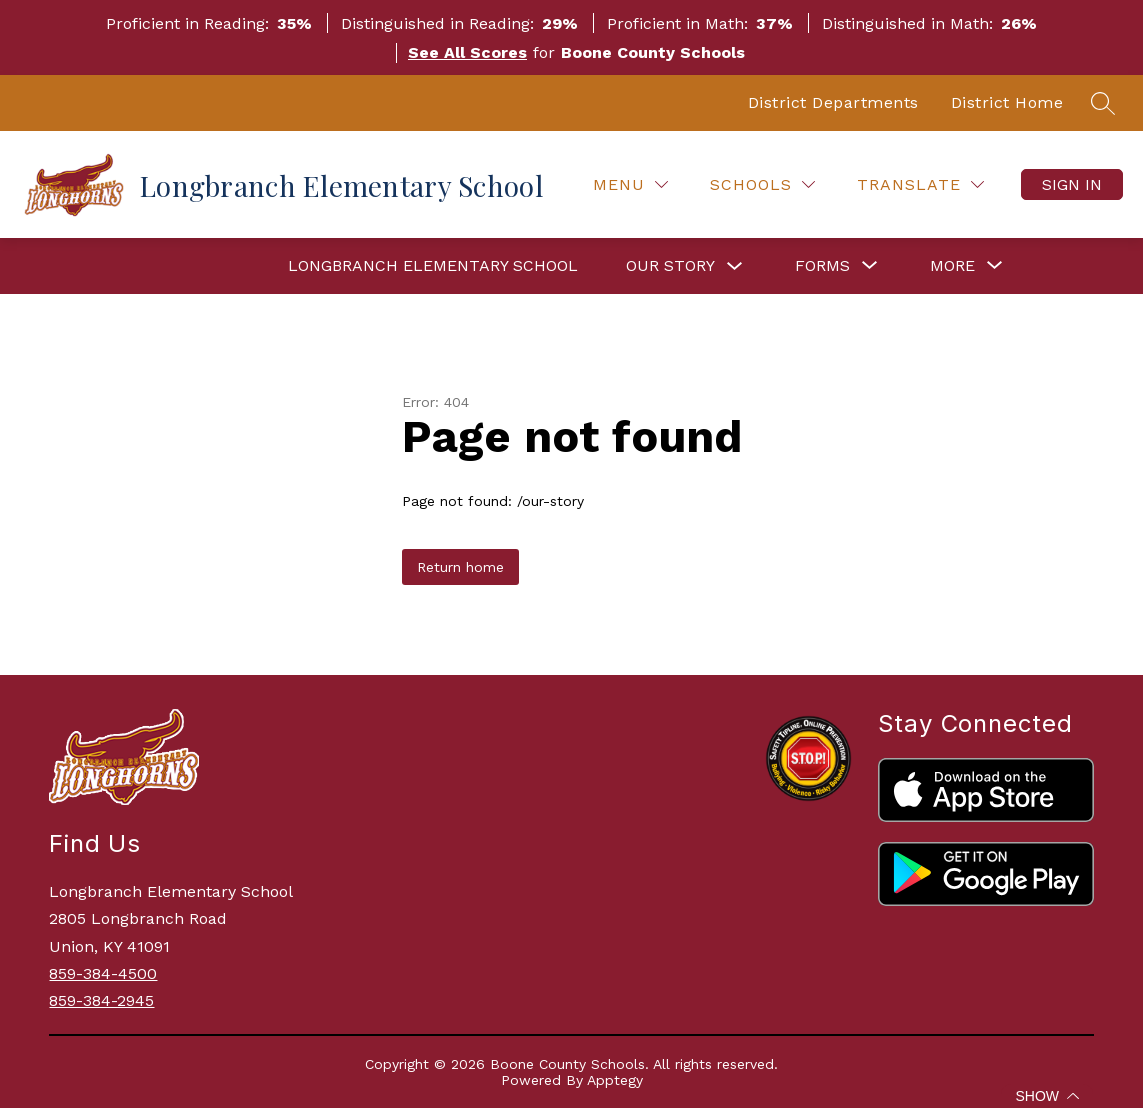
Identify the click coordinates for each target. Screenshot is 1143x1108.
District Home (1007, 102)
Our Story (670, 265)
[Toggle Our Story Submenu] (735, 266)
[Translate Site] (920, 184)
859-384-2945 (101, 1000)
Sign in (1072, 184)
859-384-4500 (103, 973)
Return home (460, 567)
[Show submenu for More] (952, 266)
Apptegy (615, 1080)
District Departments (833, 102)
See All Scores (467, 52)
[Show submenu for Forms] (822, 266)
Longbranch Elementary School (433, 265)
